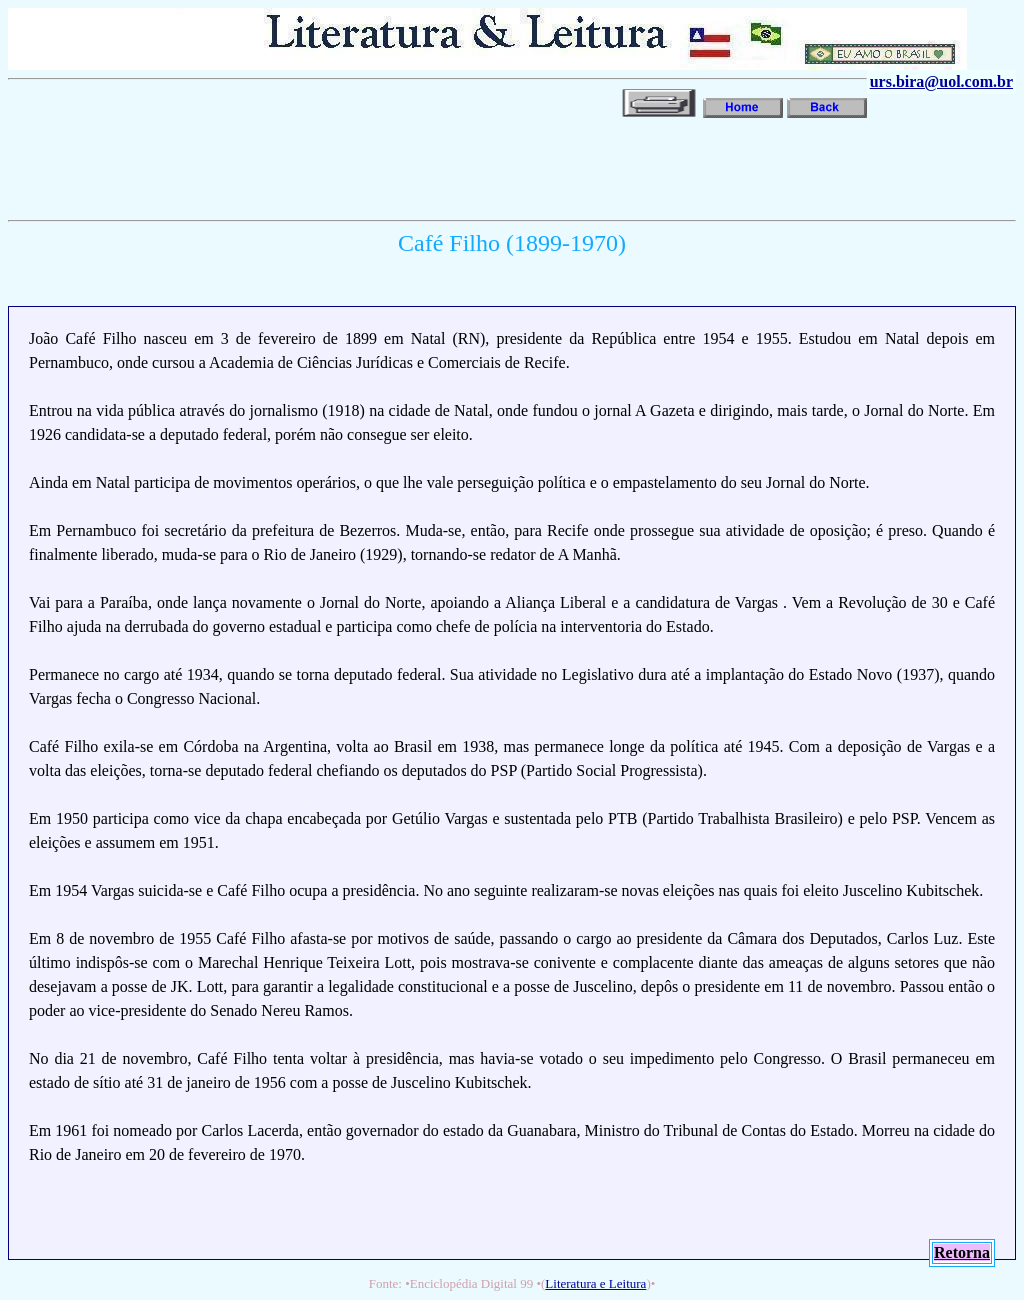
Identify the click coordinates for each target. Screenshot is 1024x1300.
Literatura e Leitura (595, 1283)
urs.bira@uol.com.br (941, 81)
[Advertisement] (372, 167)
